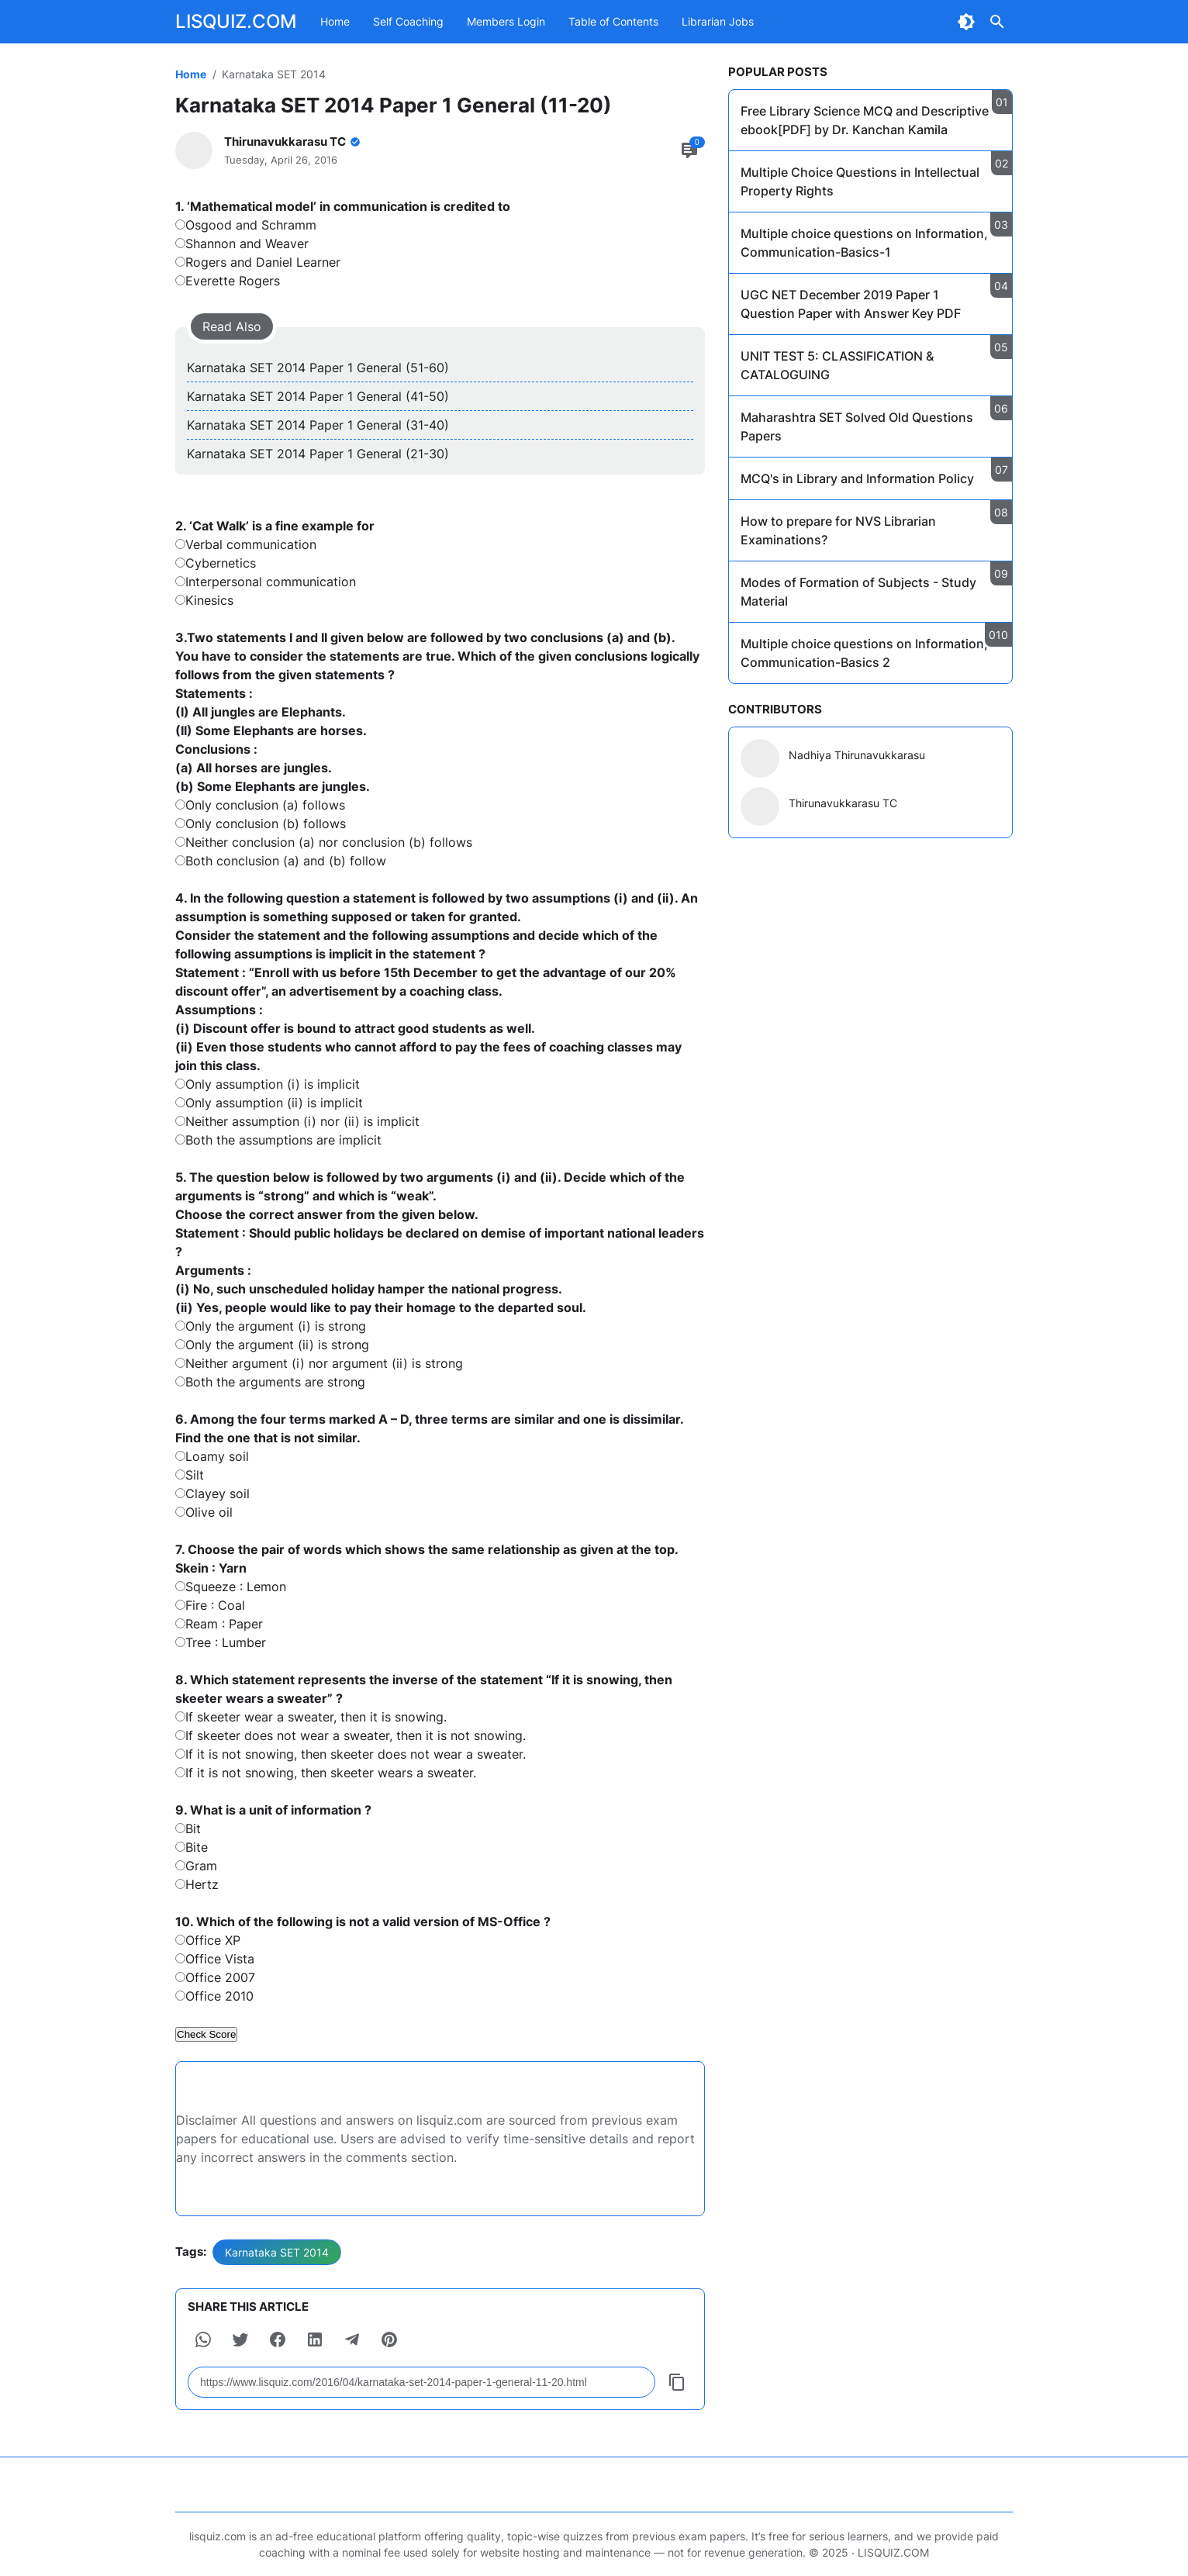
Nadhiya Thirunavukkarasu (857, 754)
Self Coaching (408, 21)
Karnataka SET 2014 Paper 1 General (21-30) (318, 453)
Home (335, 21)
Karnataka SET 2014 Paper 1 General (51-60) (318, 367)
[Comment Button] (689, 150)
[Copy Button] (676, 2382)
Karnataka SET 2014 (277, 2252)
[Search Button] (997, 21)
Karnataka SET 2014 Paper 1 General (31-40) (318, 425)
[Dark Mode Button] (966, 21)
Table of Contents (613, 21)
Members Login (506, 21)
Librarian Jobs (718, 21)
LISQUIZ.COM (236, 21)
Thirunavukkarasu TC (843, 803)
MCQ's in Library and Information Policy (857, 478)
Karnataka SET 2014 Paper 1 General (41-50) (318, 396)
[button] (203, 2339)
